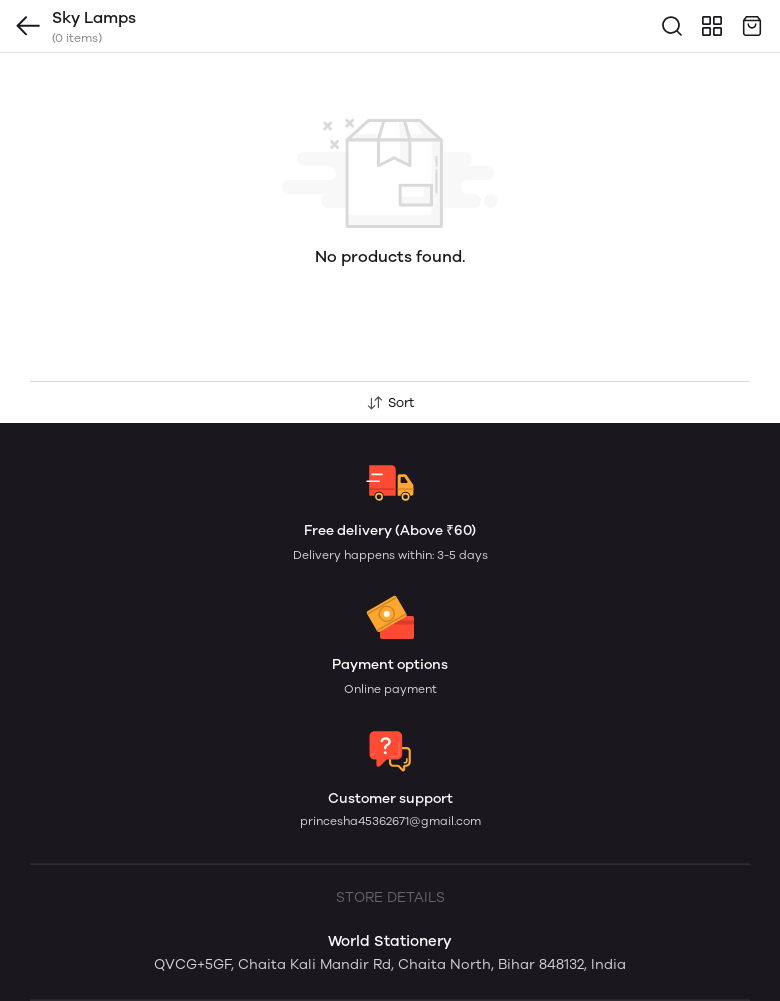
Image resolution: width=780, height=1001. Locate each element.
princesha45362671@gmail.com (390, 821)
